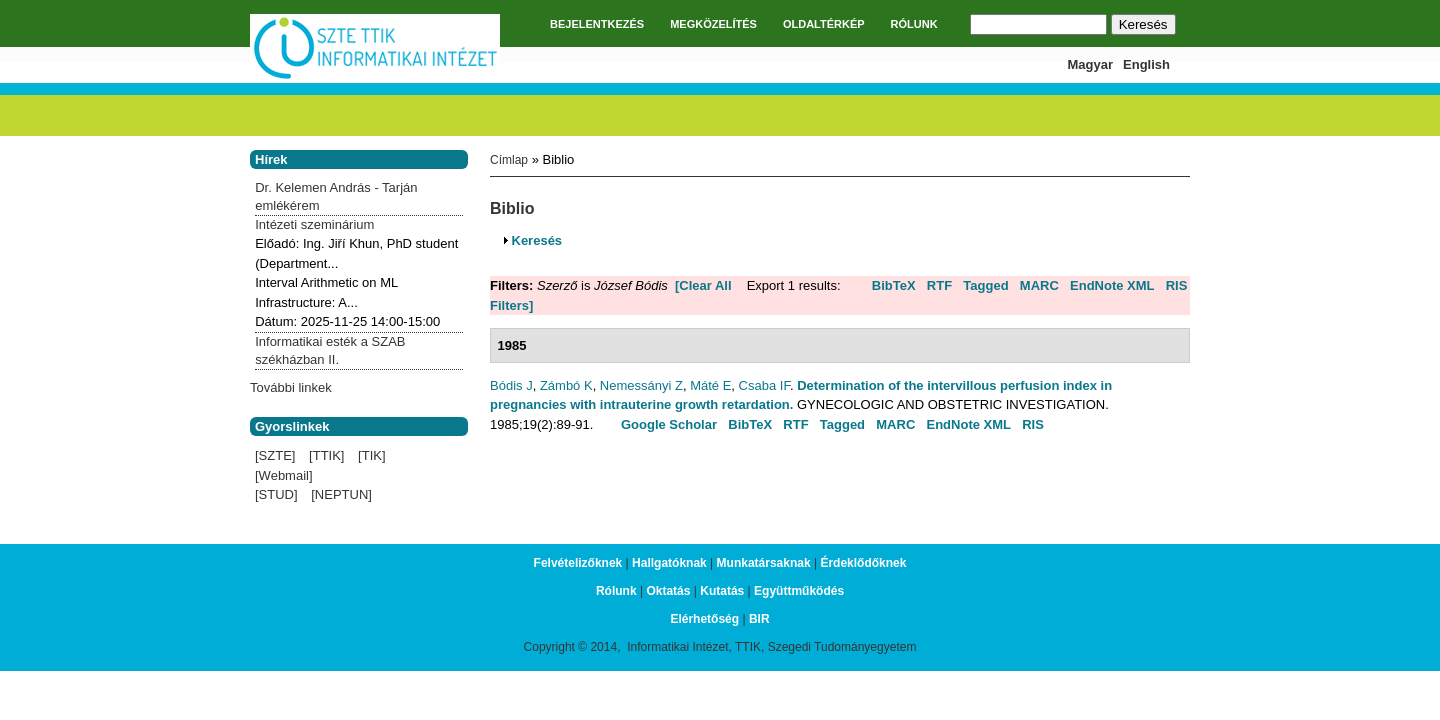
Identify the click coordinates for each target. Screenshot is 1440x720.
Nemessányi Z (641, 385)
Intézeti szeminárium (314, 224)
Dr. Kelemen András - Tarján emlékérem (336, 196)
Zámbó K (566, 385)
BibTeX (894, 285)
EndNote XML (1112, 285)
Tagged (985, 285)
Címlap (509, 160)
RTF (939, 285)
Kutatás (722, 591)
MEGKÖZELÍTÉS (713, 24)
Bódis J (511, 385)
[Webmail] (284, 475)
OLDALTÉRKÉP (824, 24)
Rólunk (616, 591)
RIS (1177, 285)
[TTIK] (326, 455)
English (1146, 64)
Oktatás (668, 591)
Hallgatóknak (669, 563)
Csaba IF (764, 385)
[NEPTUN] (341, 494)
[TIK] (371, 455)
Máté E (710, 385)
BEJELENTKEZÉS (597, 24)
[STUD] (276, 494)
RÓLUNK (914, 24)
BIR (759, 619)
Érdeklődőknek (863, 563)
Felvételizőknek (578, 563)
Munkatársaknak (764, 563)
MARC (1039, 285)
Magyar (1091, 64)
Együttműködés (799, 591)
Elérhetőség (704, 619)
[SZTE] (275, 455)
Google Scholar (669, 424)
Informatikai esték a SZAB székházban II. (330, 350)
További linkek (291, 387)
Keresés (537, 240)
